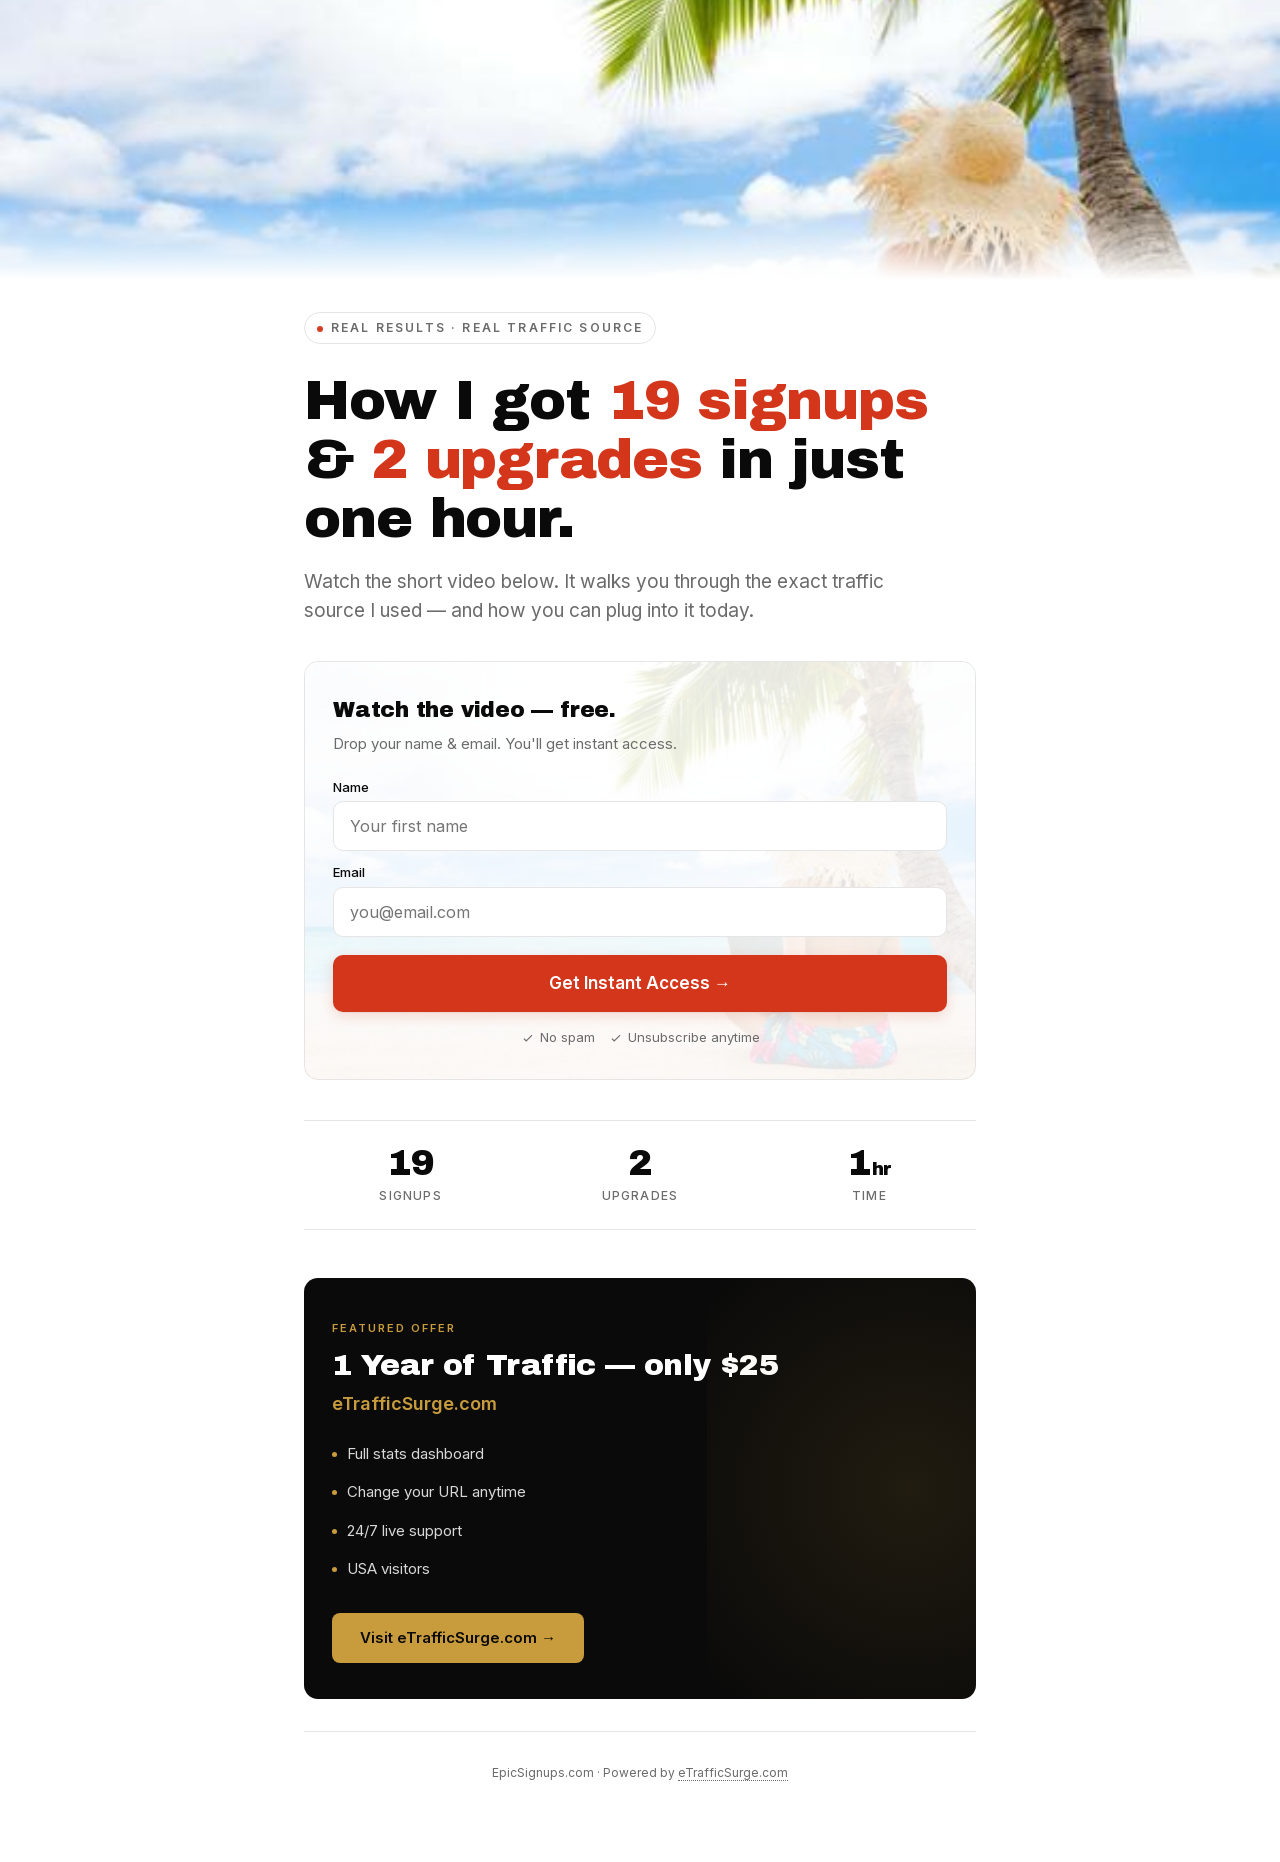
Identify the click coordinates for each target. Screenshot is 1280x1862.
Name (351, 787)
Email (349, 872)
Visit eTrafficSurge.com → (458, 1637)
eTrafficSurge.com (733, 1772)
